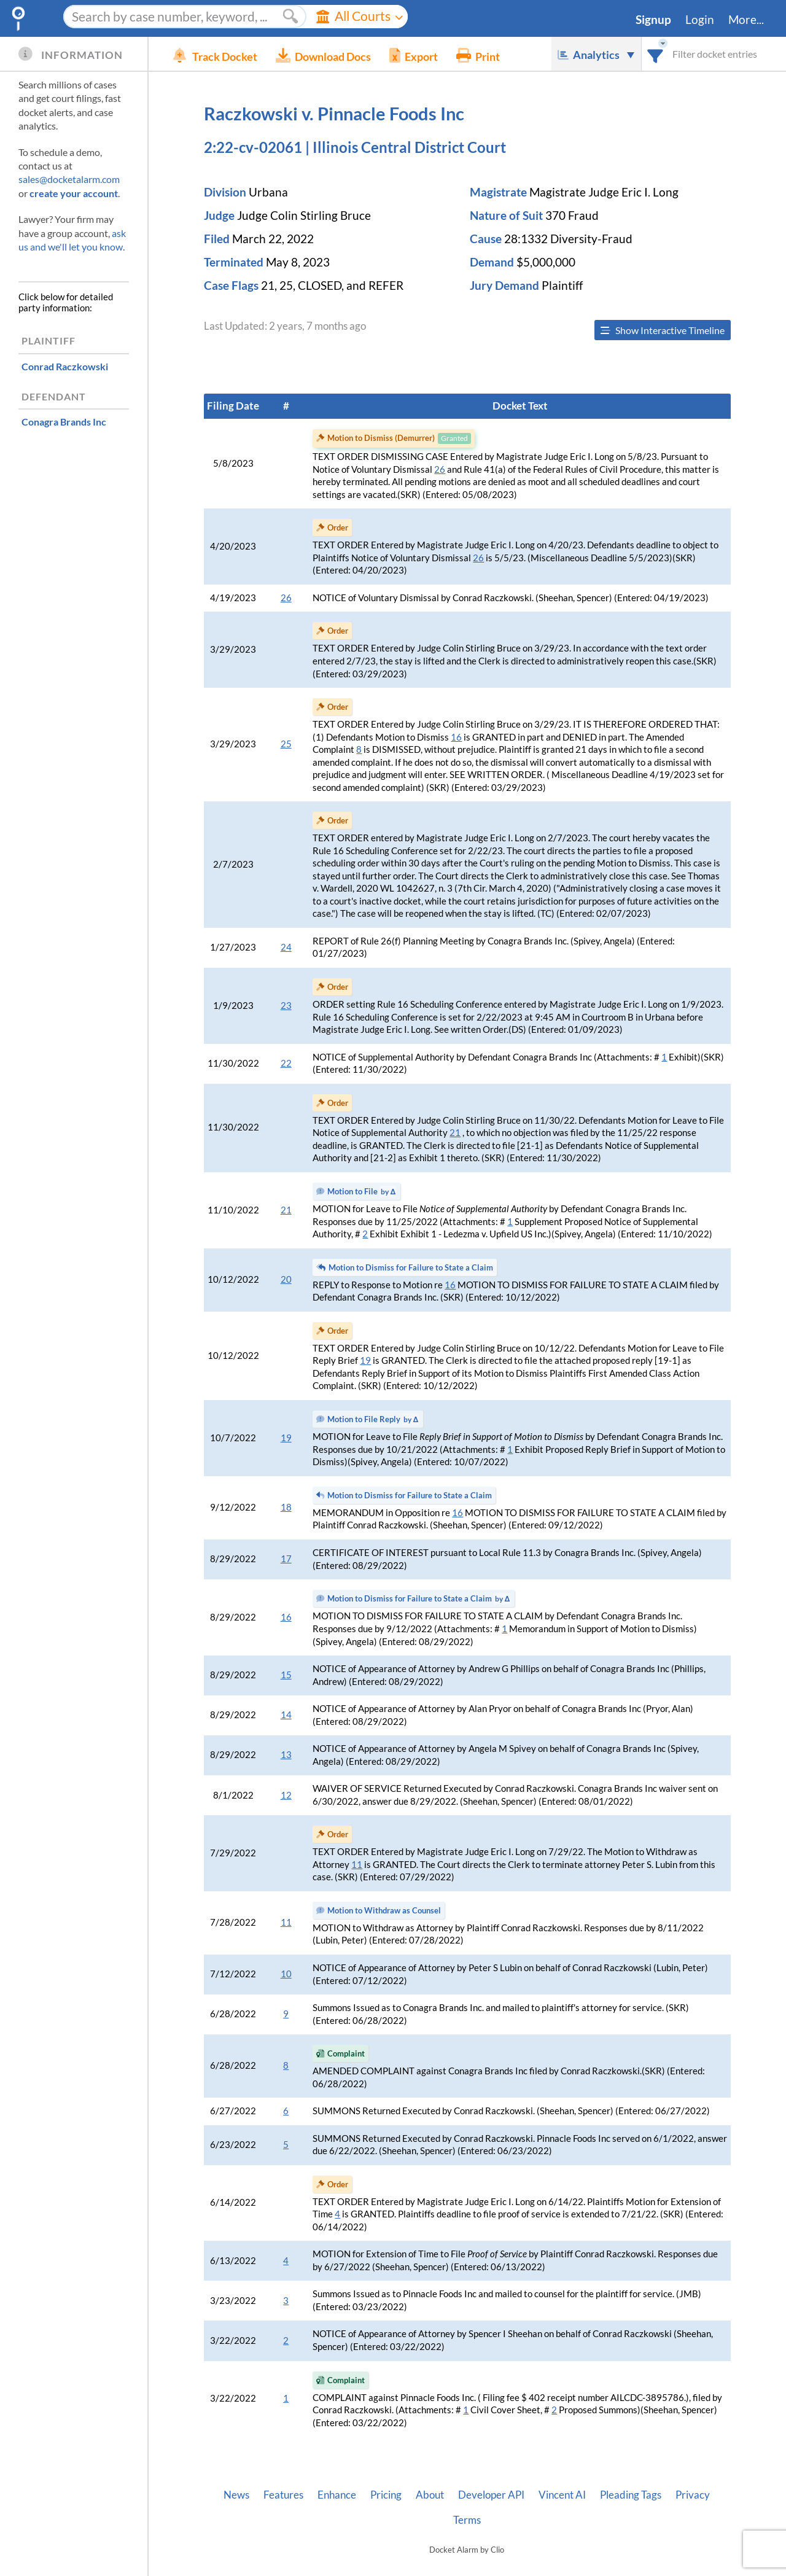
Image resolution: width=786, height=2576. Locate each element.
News (236, 2495)
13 (286, 1754)
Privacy (692, 2495)
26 (439, 469)
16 (456, 737)
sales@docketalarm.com (69, 179)
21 (455, 1132)
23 (286, 1005)
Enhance (336, 2495)
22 (286, 1063)
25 (286, 744)
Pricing (386, 2495)
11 (356, 1864)
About (430, 2495)
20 (286, 1279)
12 (286, 1795)
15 (286, 1675)
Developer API (491, 2495)
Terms (467, 2520)
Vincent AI (562, 2495)
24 (286, 947)
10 (286, 1974)
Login (699, 19)
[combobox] (655, 54)
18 (286, 1507)
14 (286, 1715)
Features (283, 2495)
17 (286, 1559)
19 (365, 1360)
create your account (73, 193)
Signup (653, 19)
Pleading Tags (630, 2495)
